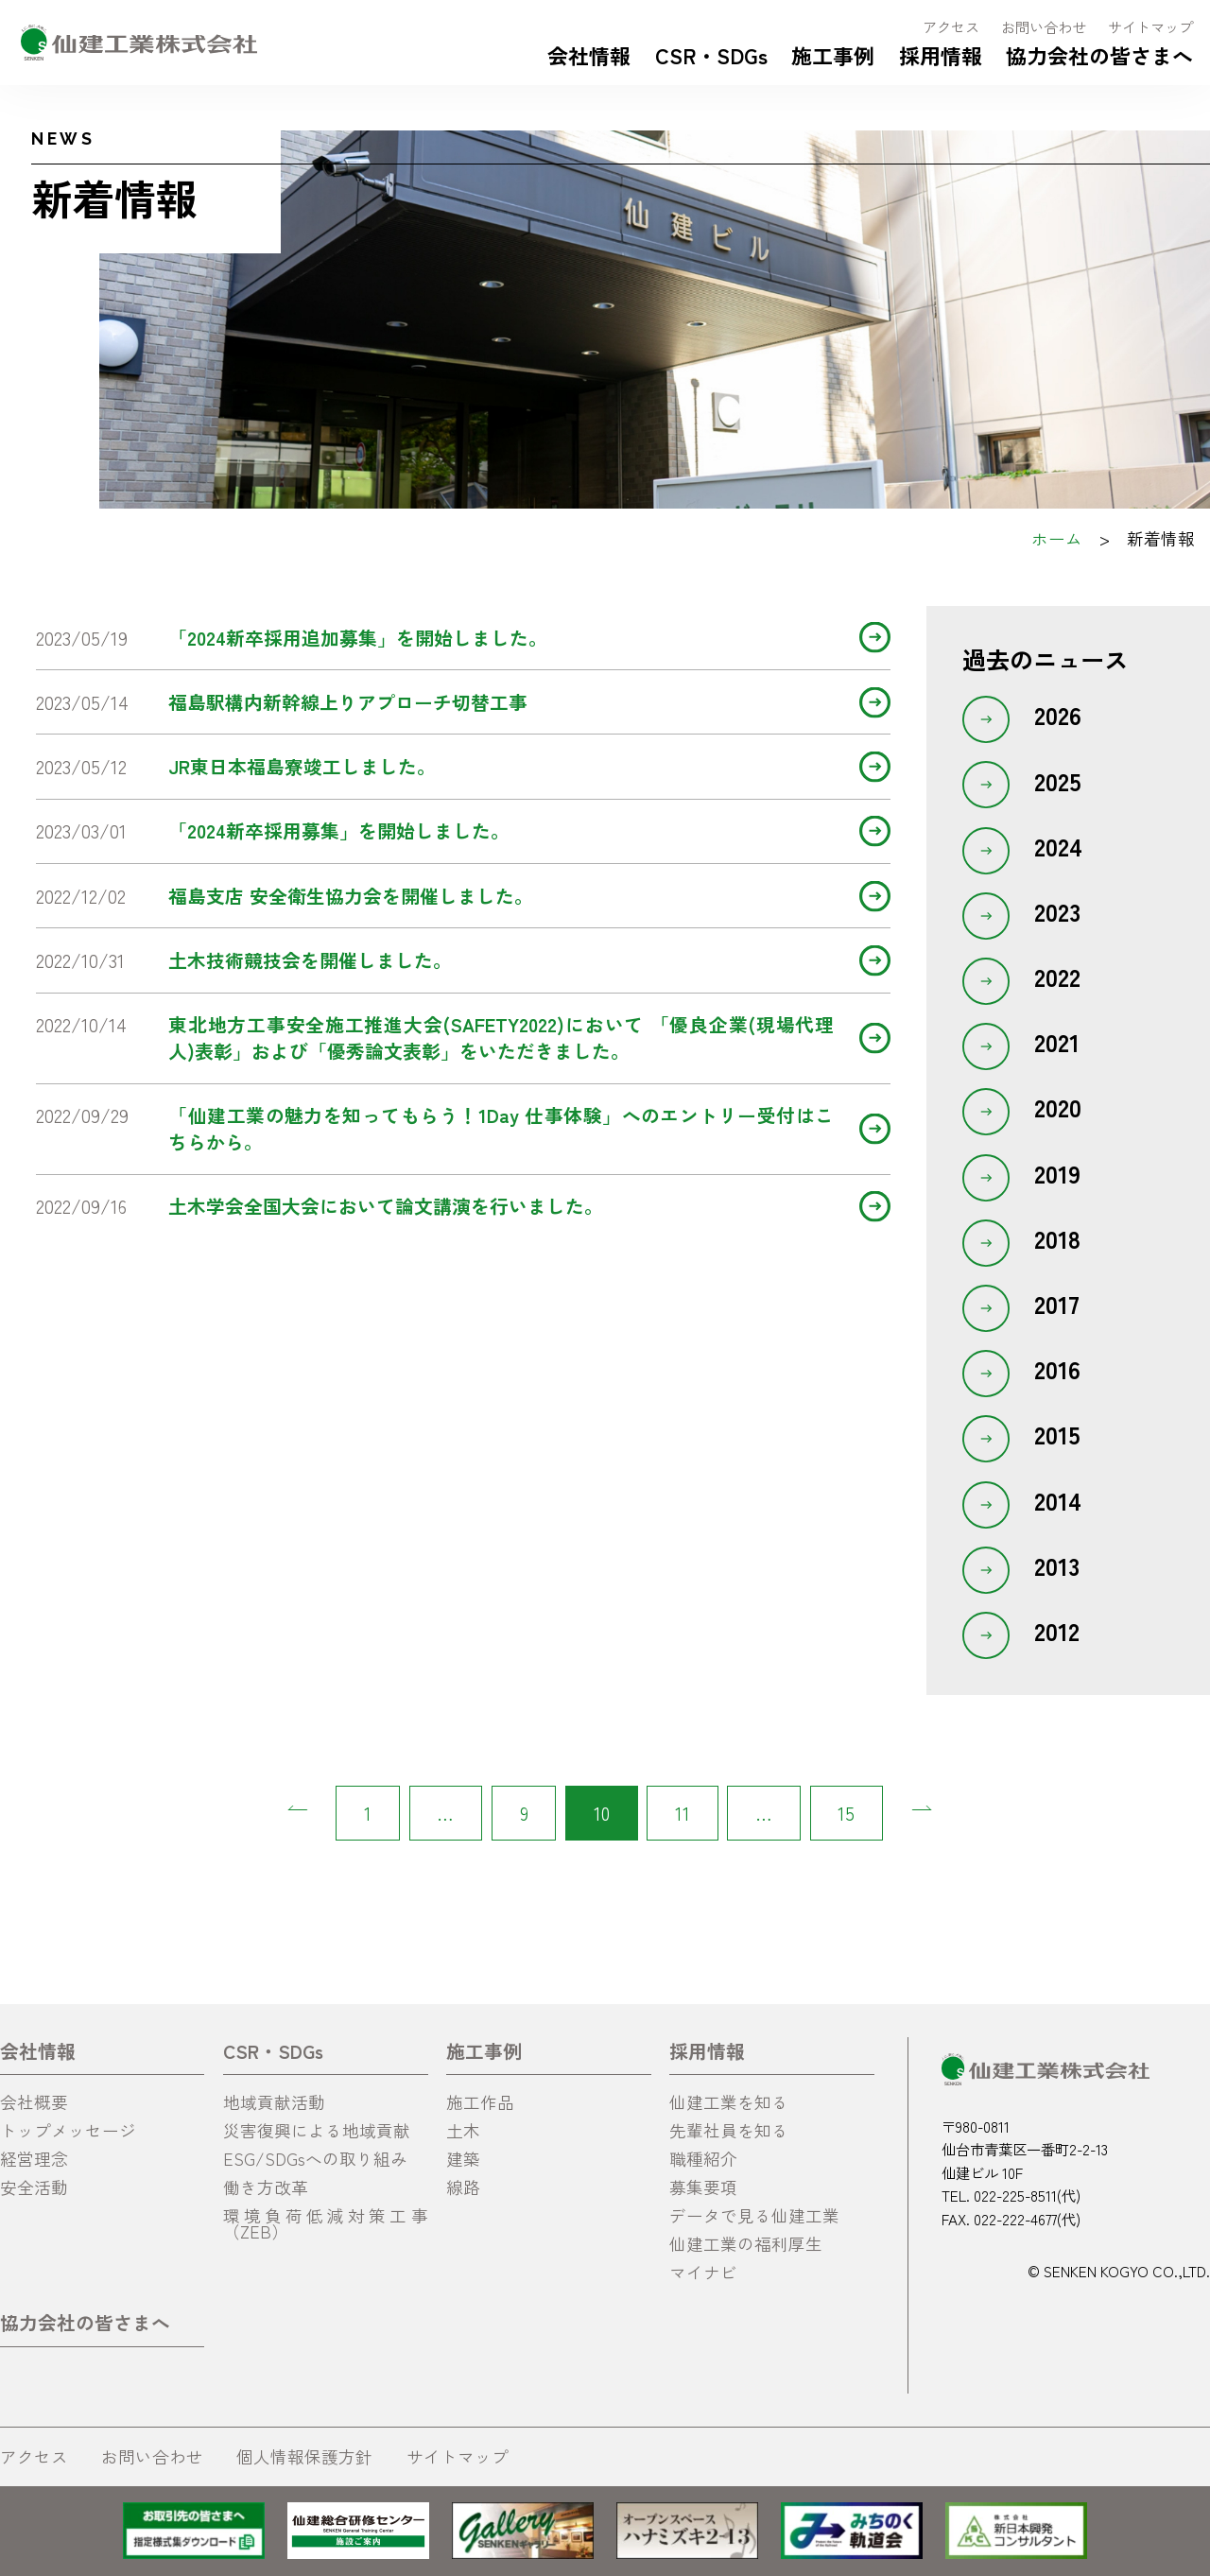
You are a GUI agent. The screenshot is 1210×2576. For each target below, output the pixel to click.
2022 (1057, 977)
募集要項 (703, 2187)
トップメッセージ (68, 2130)
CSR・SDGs (711, 55)
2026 (1057, 715)
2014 (1057, 1500)
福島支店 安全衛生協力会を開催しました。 (350, 895)
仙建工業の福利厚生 (745, 2244)
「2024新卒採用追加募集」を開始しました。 (357, 637)
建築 (463, 2158)
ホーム (1056, 538)
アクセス (951, 26)
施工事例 (832, 55)
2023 (1057, 911)
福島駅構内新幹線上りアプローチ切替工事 (347, 702)
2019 (1057, 1173)
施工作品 (480, 2102)
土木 (463, 2130)
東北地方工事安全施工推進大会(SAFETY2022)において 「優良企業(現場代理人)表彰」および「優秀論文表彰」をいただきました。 (501, 1037)
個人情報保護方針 (304, 2456)
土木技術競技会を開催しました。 (310, 960)
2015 (1057, 1434)
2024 (1058, 846)
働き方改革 (265, 2187)
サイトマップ (1150, 26)
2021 (1057, 1042)
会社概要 (34, 2102)
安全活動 (34, 2187)
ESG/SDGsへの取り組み (315, 2158)
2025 (1057, 781)
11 (682, 1813)
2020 (1057, 1107)
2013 (1057, 1565)
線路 (463, 2187)
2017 (1057, 1304)
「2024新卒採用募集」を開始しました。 (339, 830)
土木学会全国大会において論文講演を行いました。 (385, 1205)
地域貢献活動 (274, 2102)
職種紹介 (703, 2158)
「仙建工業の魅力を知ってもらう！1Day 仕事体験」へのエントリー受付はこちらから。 (501, 1128)
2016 (1057, 1369)
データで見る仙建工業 (754, 2215)
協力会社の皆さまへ (1099, 55)
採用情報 (940, 55)
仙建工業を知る (728, 2102)
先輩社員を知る (728, 2130)
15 (846, 1813)
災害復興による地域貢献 (316, 2130)
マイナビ (703, 2272)
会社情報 (589, 55)
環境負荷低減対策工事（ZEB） (325, 2224)
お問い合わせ (1043, 26)
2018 (1057, 1238)
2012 (1057, 1631)
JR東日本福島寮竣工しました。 (302, 766)
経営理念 (34, 2158)
